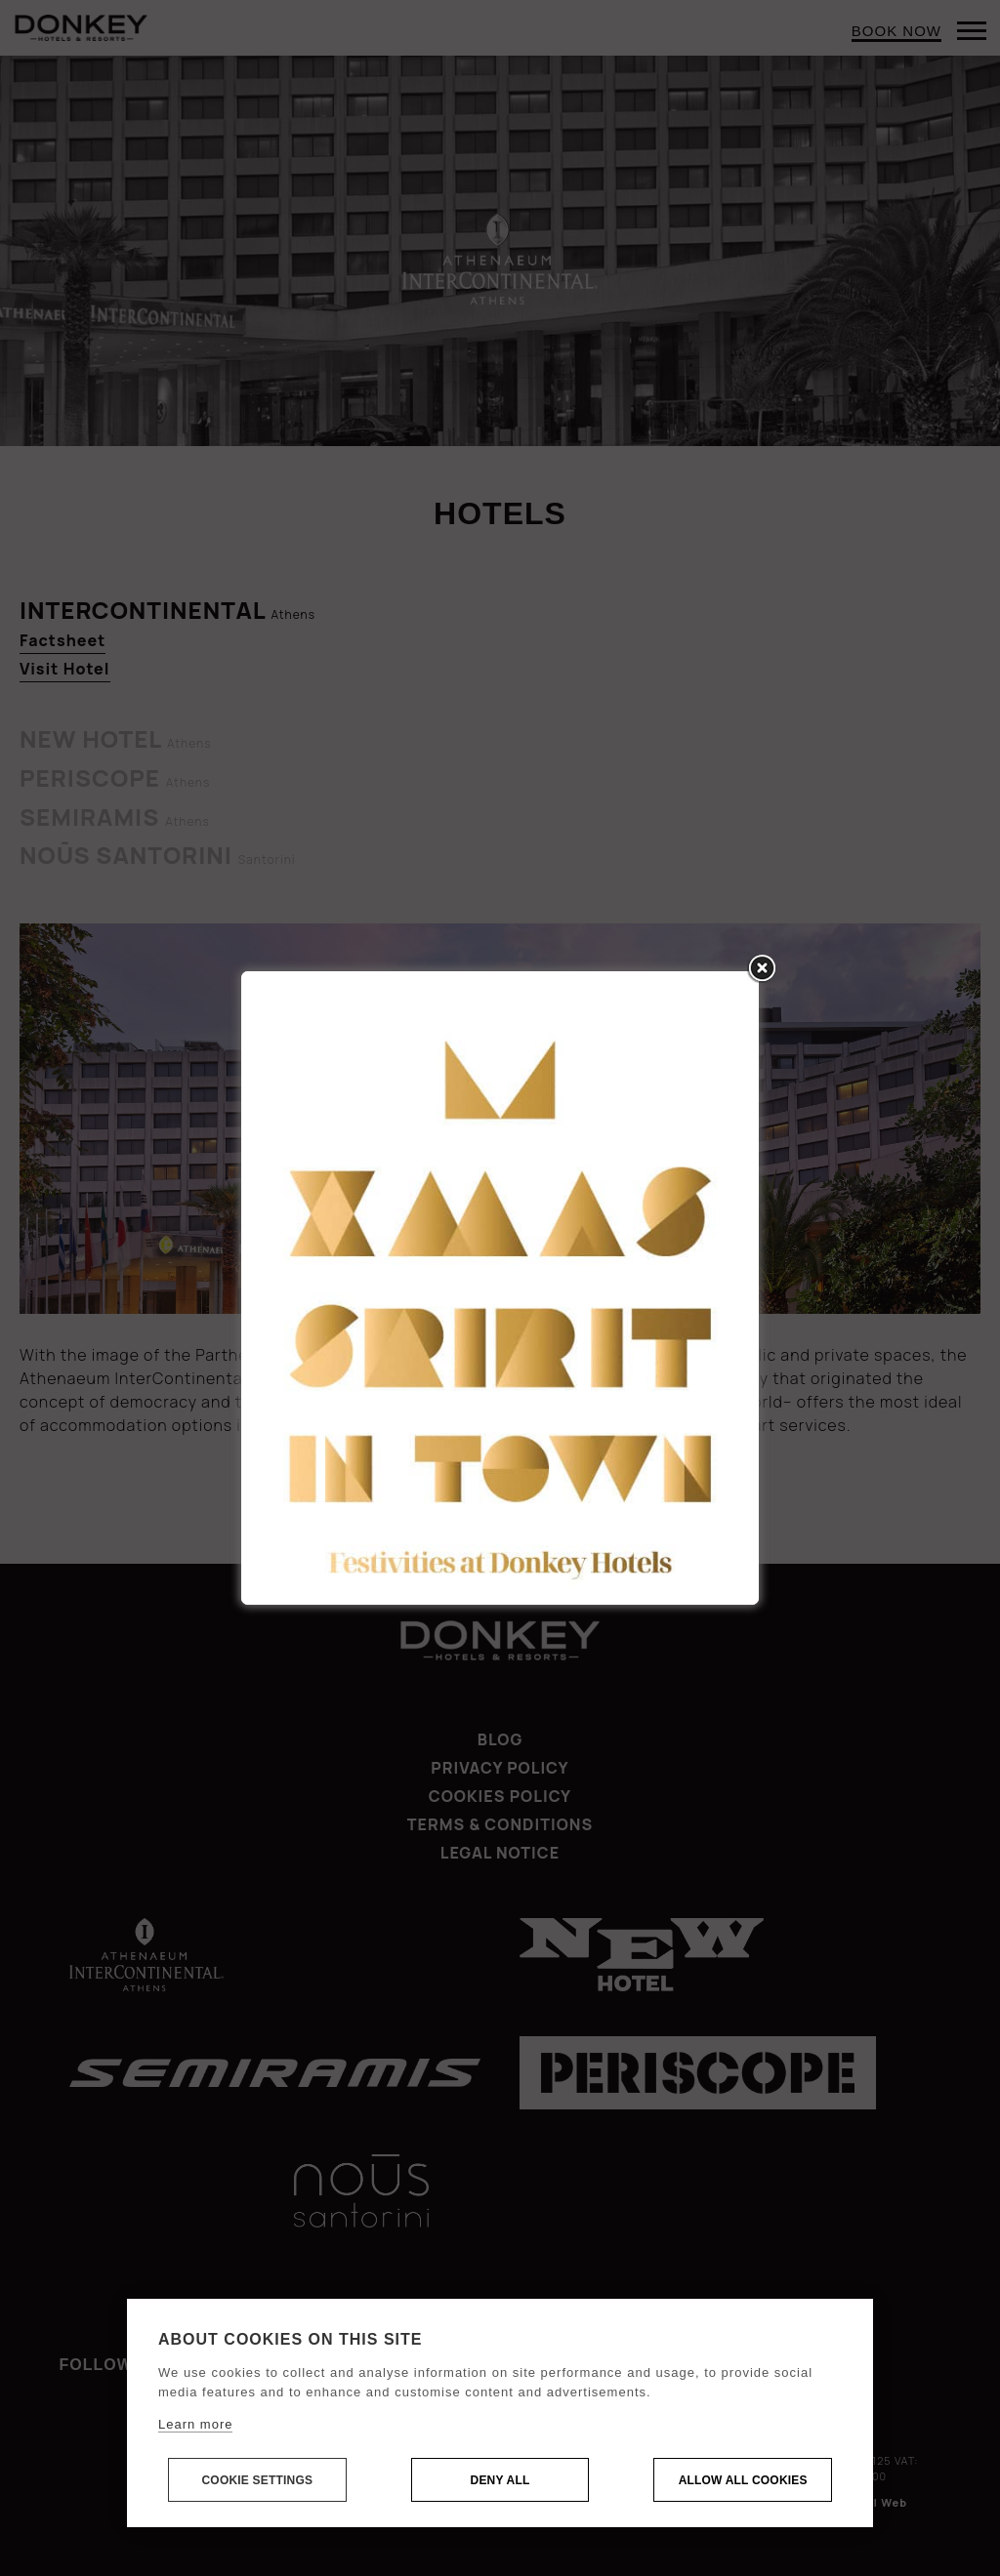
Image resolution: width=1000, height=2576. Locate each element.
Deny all (500, 2480)
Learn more (195, 2424)
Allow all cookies (743, 2480)
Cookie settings (256, 2480)
